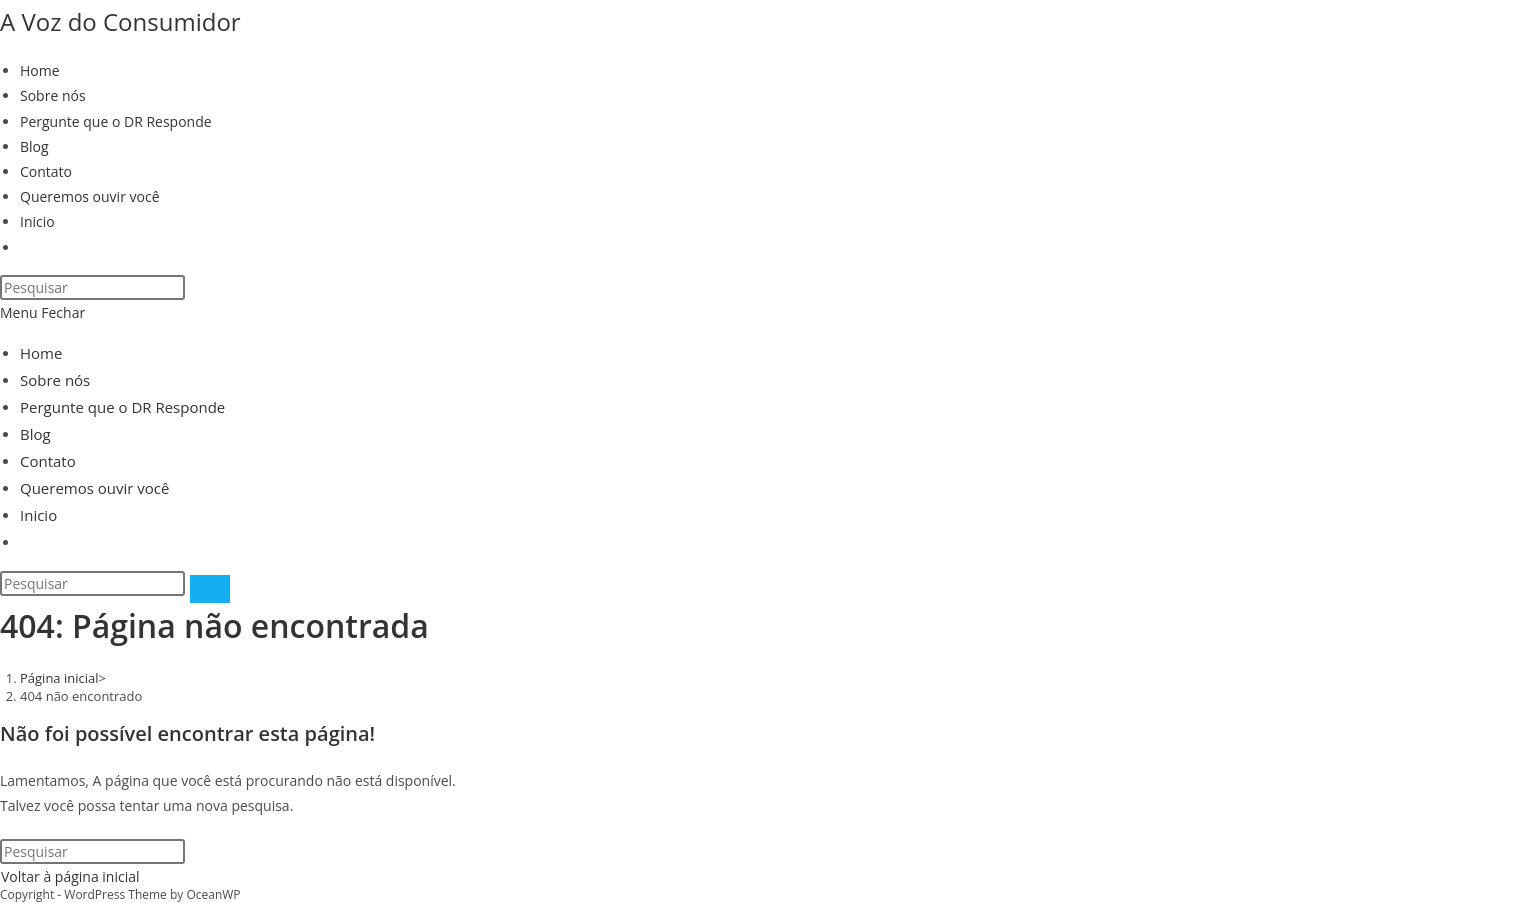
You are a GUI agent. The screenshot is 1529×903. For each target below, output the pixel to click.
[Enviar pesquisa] (210, 589)
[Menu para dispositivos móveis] (42, 312)
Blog (35, 434)
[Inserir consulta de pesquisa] (92, 287)
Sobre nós (55, 380)
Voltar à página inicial (70, 876)
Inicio (38, 515)
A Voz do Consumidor (120, 21)
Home (41, 353)
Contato (48, 461)
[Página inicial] (59, 678)
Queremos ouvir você (94, 488)
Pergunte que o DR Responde (122, 407)
